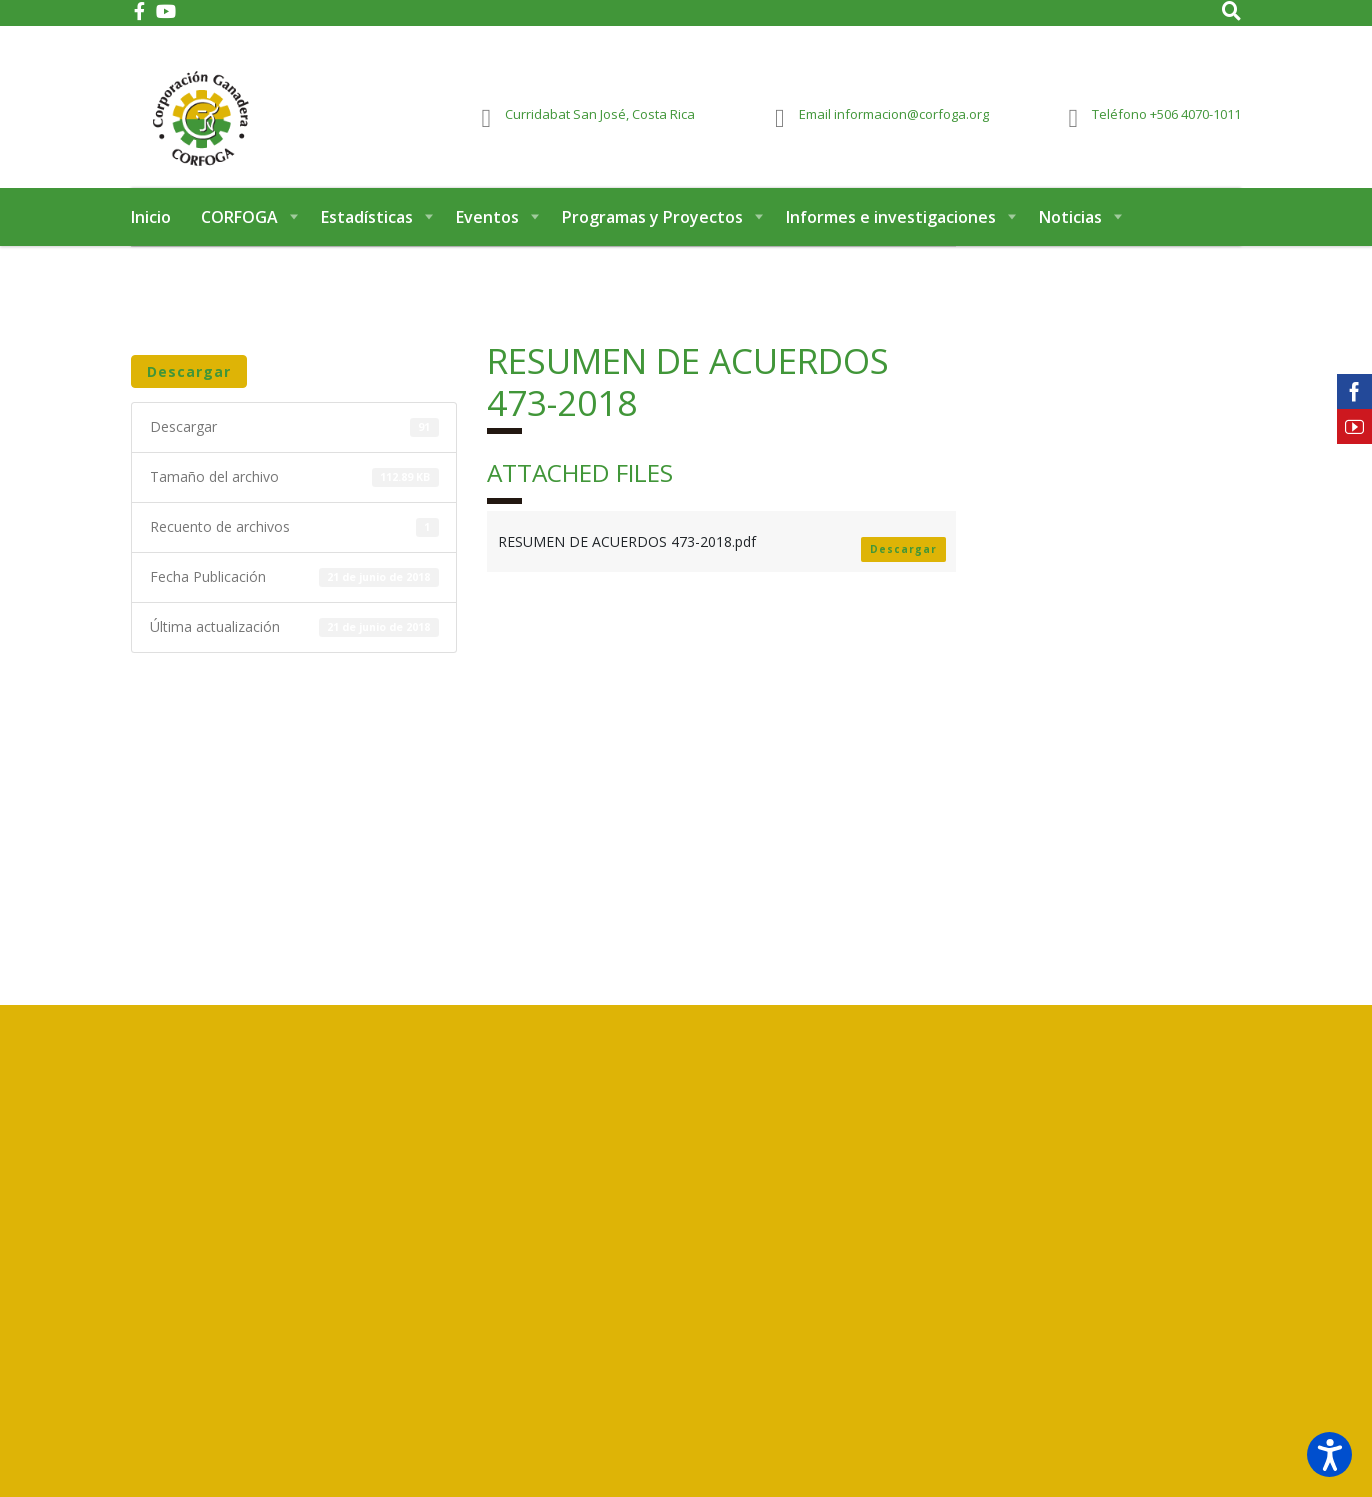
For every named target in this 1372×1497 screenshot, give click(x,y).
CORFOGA (239, 238)
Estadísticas (367, 238)
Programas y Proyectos (652, 238)
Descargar (189, 392)
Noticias (1070, 238)
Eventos (487, 238)
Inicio (151, 238)
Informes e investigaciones (891, 238)
